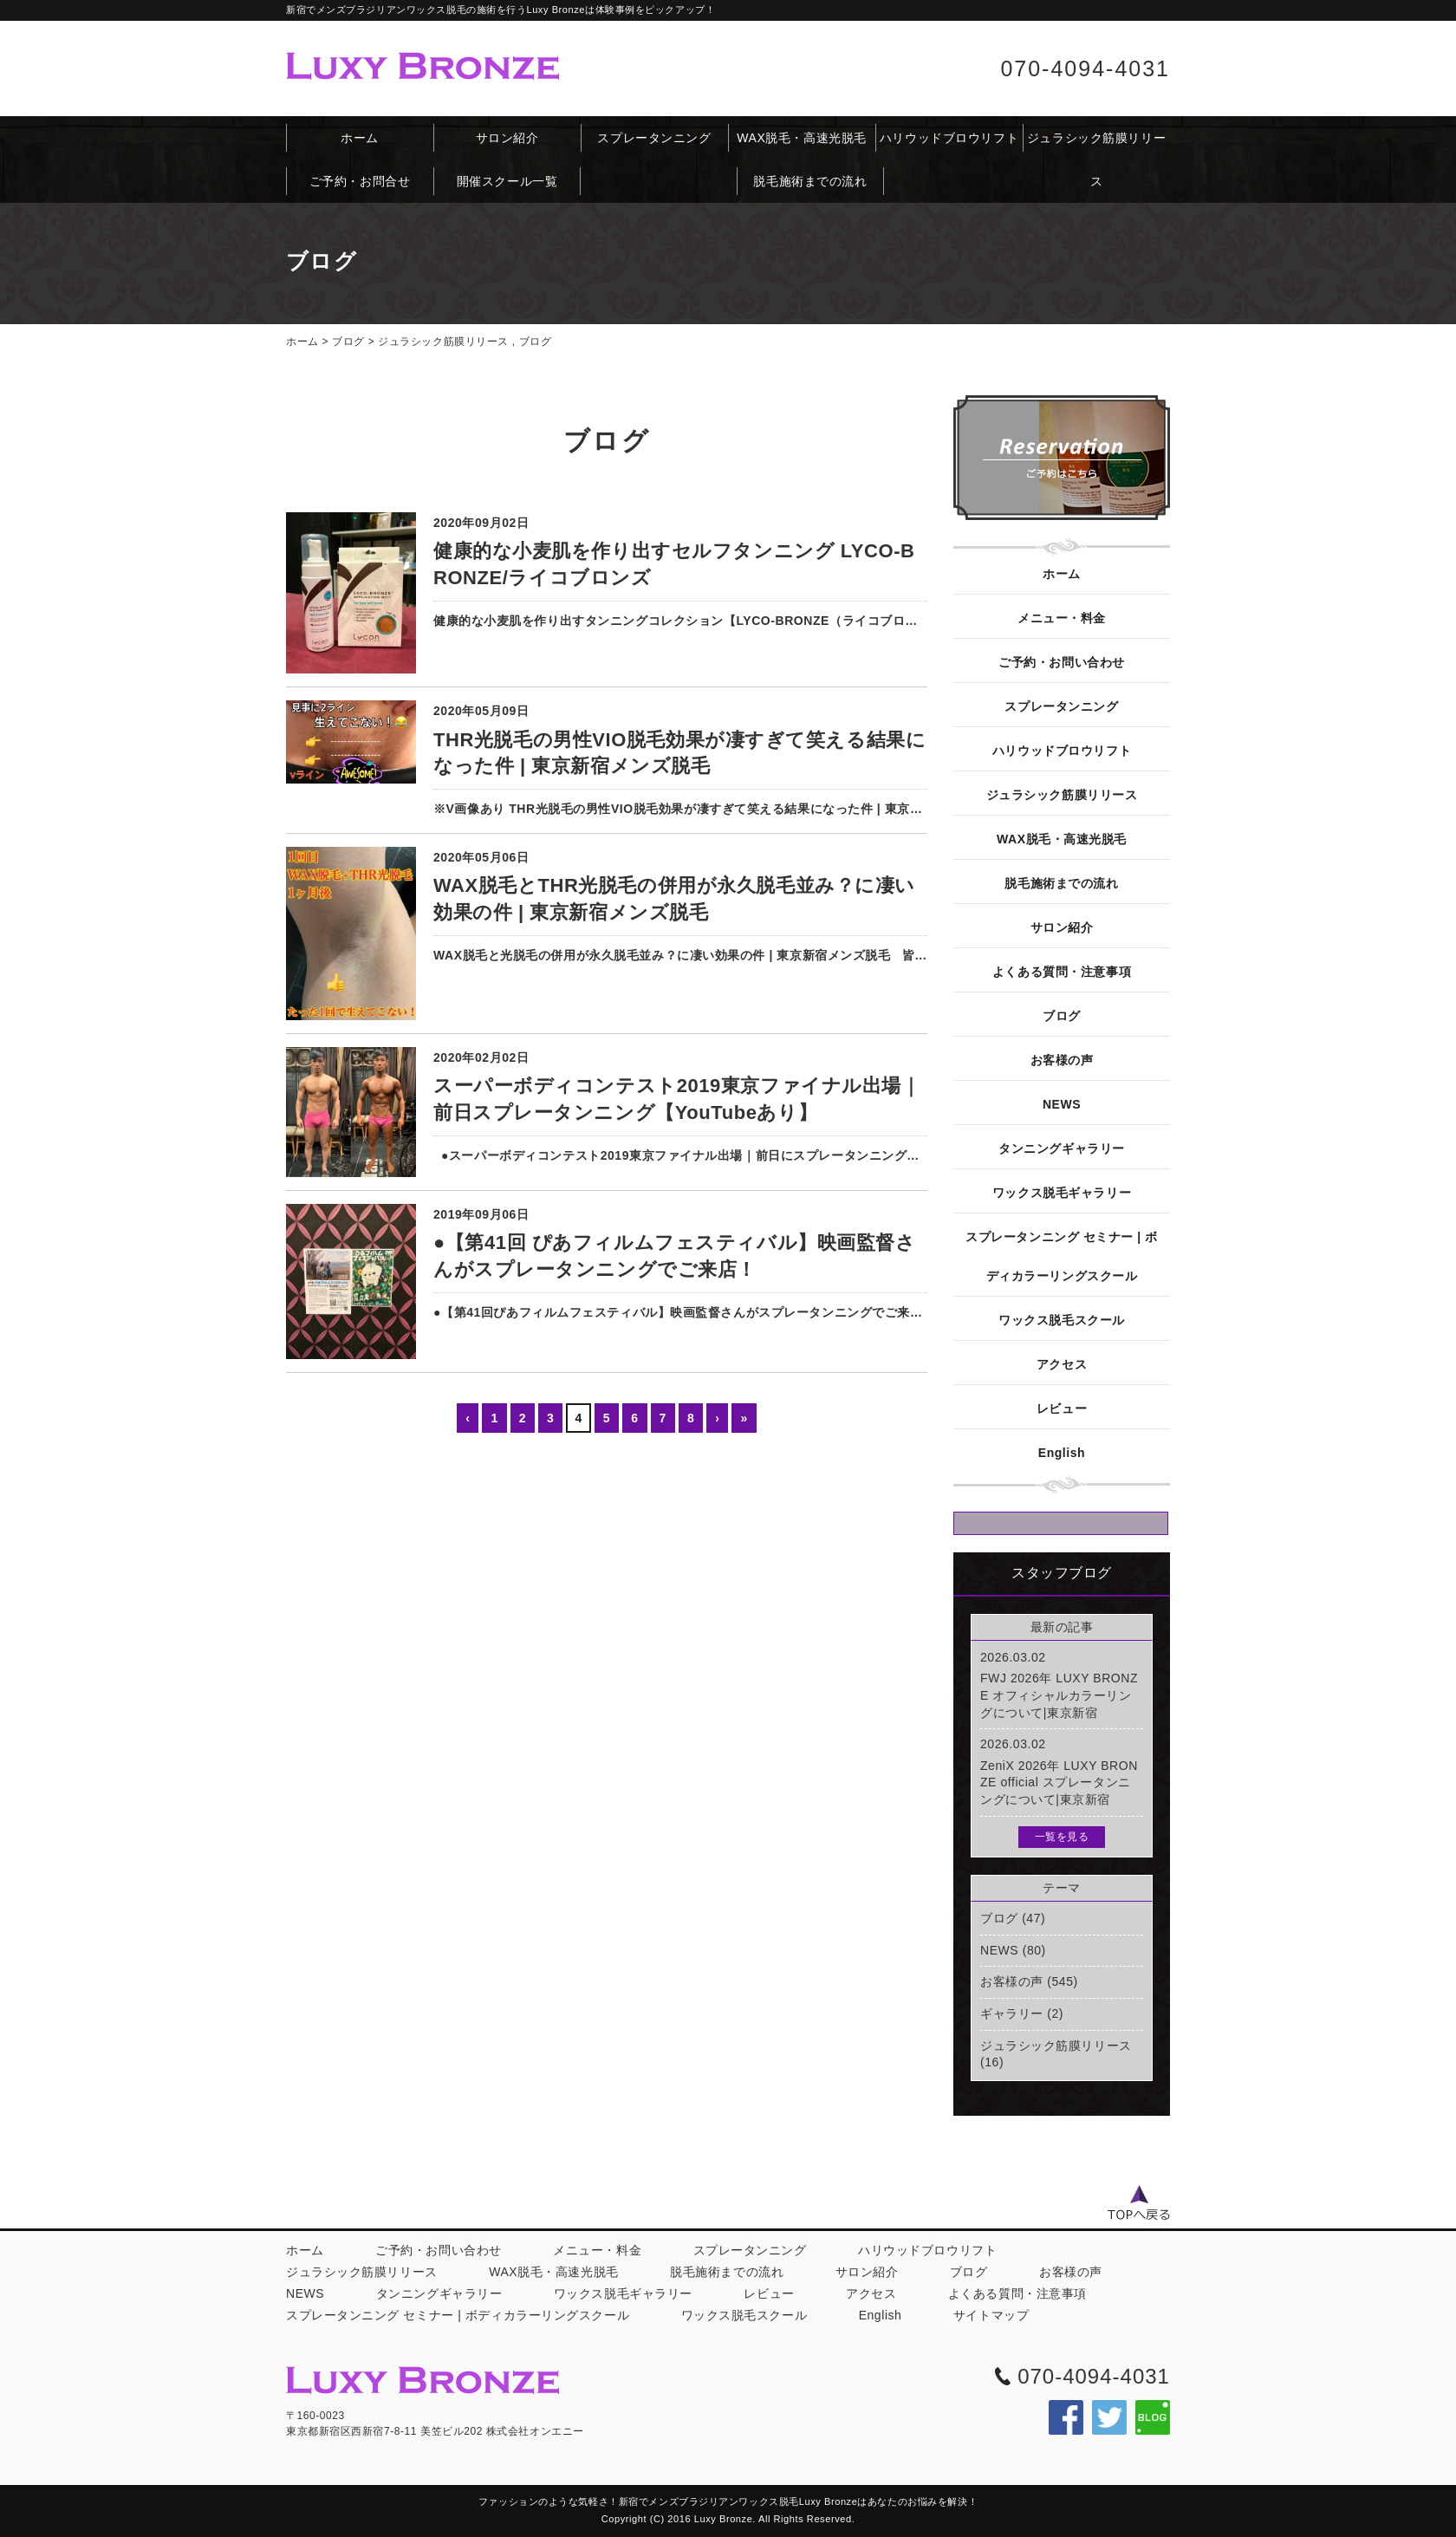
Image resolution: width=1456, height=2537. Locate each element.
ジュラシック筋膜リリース (1096, 145)
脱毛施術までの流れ (810, 181)
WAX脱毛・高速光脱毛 (802, 138)
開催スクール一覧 (507, 181)
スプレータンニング (654, 138)
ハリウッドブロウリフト (949, 138)
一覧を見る (1062, 1837)
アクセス (1062, 1364)
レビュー (1062, 1408)
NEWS (1062, 1104)
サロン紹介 (507, 138)
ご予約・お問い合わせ (1061, 662)
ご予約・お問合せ (359, 181)
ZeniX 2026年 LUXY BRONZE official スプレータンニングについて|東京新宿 (1059, 1782)
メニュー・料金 (1061, 618)
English (1061, 1453)
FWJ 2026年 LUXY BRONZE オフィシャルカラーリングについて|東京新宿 (1059, 1695)
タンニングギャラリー (1061, 1148)
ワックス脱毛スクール (1061, 1320)
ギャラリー (1011, 2013)
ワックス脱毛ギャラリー (1061, 1193)
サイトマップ (991, 2315)
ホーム (360, 138)
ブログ (348, 341)
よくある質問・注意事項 (1061, 972)
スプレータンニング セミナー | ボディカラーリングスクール (1061, 1256)
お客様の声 (1062, 1060)
